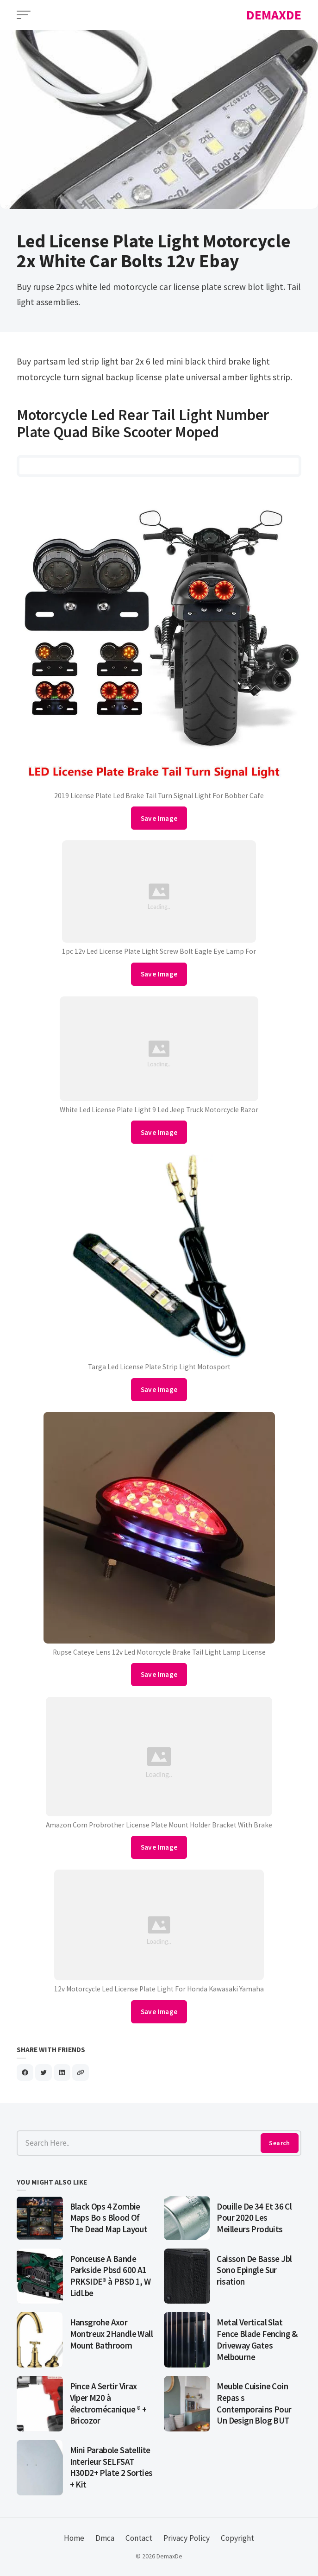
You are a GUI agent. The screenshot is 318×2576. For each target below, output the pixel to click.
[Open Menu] (23, 15)
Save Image (159, 818)
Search (279, 2143)
